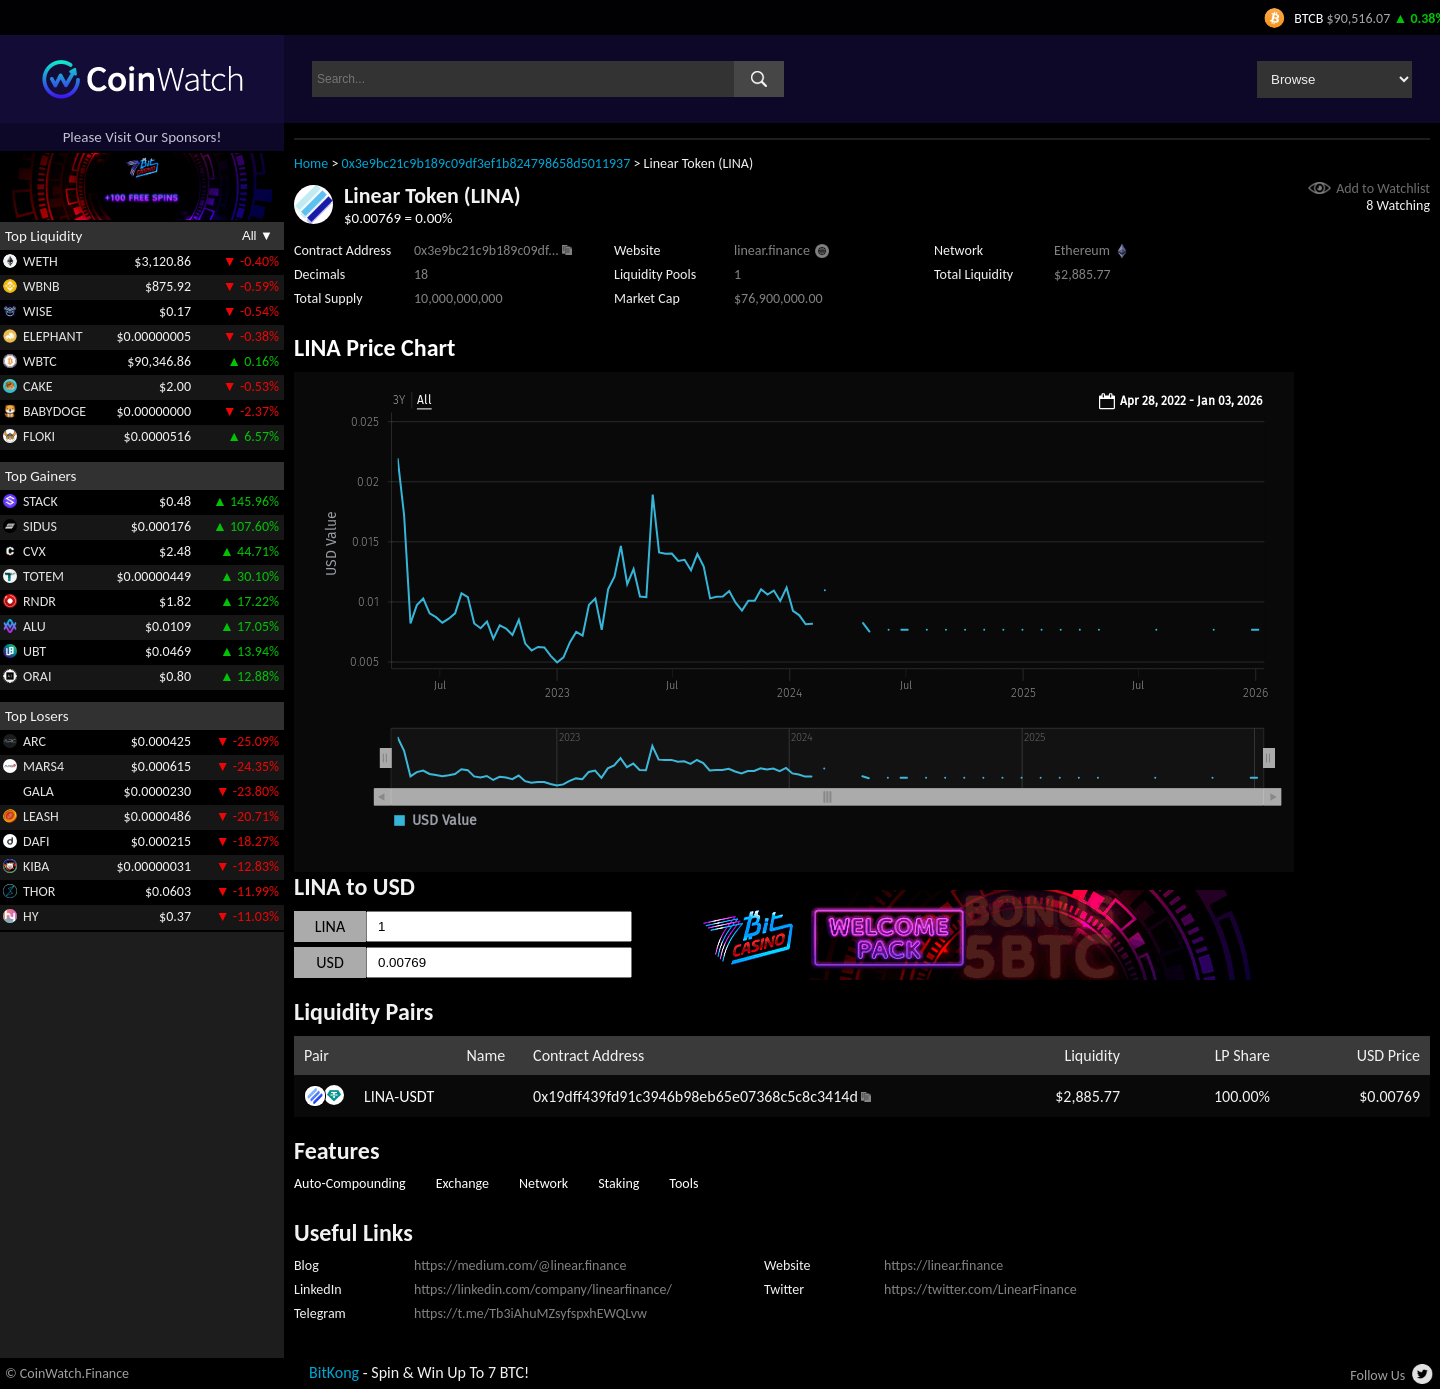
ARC (34, 741)
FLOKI (39, 436)
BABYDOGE (54, 411)
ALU (34, 626)
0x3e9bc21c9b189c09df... (486, 250)
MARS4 (43, 766)
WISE (37, 311)
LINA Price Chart (374, 347)
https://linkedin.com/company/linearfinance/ (543, 1289)
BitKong (334, 1372)
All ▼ (257, 235)
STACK (40, 501)
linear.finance (772, 250)
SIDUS (40, 526)
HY (31, 916)
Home (311, 163)
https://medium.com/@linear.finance (520, 1265)
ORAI (37, 676)
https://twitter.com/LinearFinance (980, 1289)
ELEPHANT (52, 336)
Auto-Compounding (350, 1183)
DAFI (36, 841)
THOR (39, 891)
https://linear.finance (943, 1265)
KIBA (36, 866)
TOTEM (43, 576)
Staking (618, 1183)
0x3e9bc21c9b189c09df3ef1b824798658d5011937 (486, 163)
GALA (38, 791)
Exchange (462, 1183)
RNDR (39, 601)
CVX (34, 551)
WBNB (41, 286)
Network (543, 1183)
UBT (34, 651)
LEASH (41, 816)
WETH (40, 261)
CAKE (38, 386)
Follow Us (1377, 1375)
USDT (416, 1096)
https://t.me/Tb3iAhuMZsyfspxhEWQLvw (530, 1313)
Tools (683, 1183)
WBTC (40, 361)
